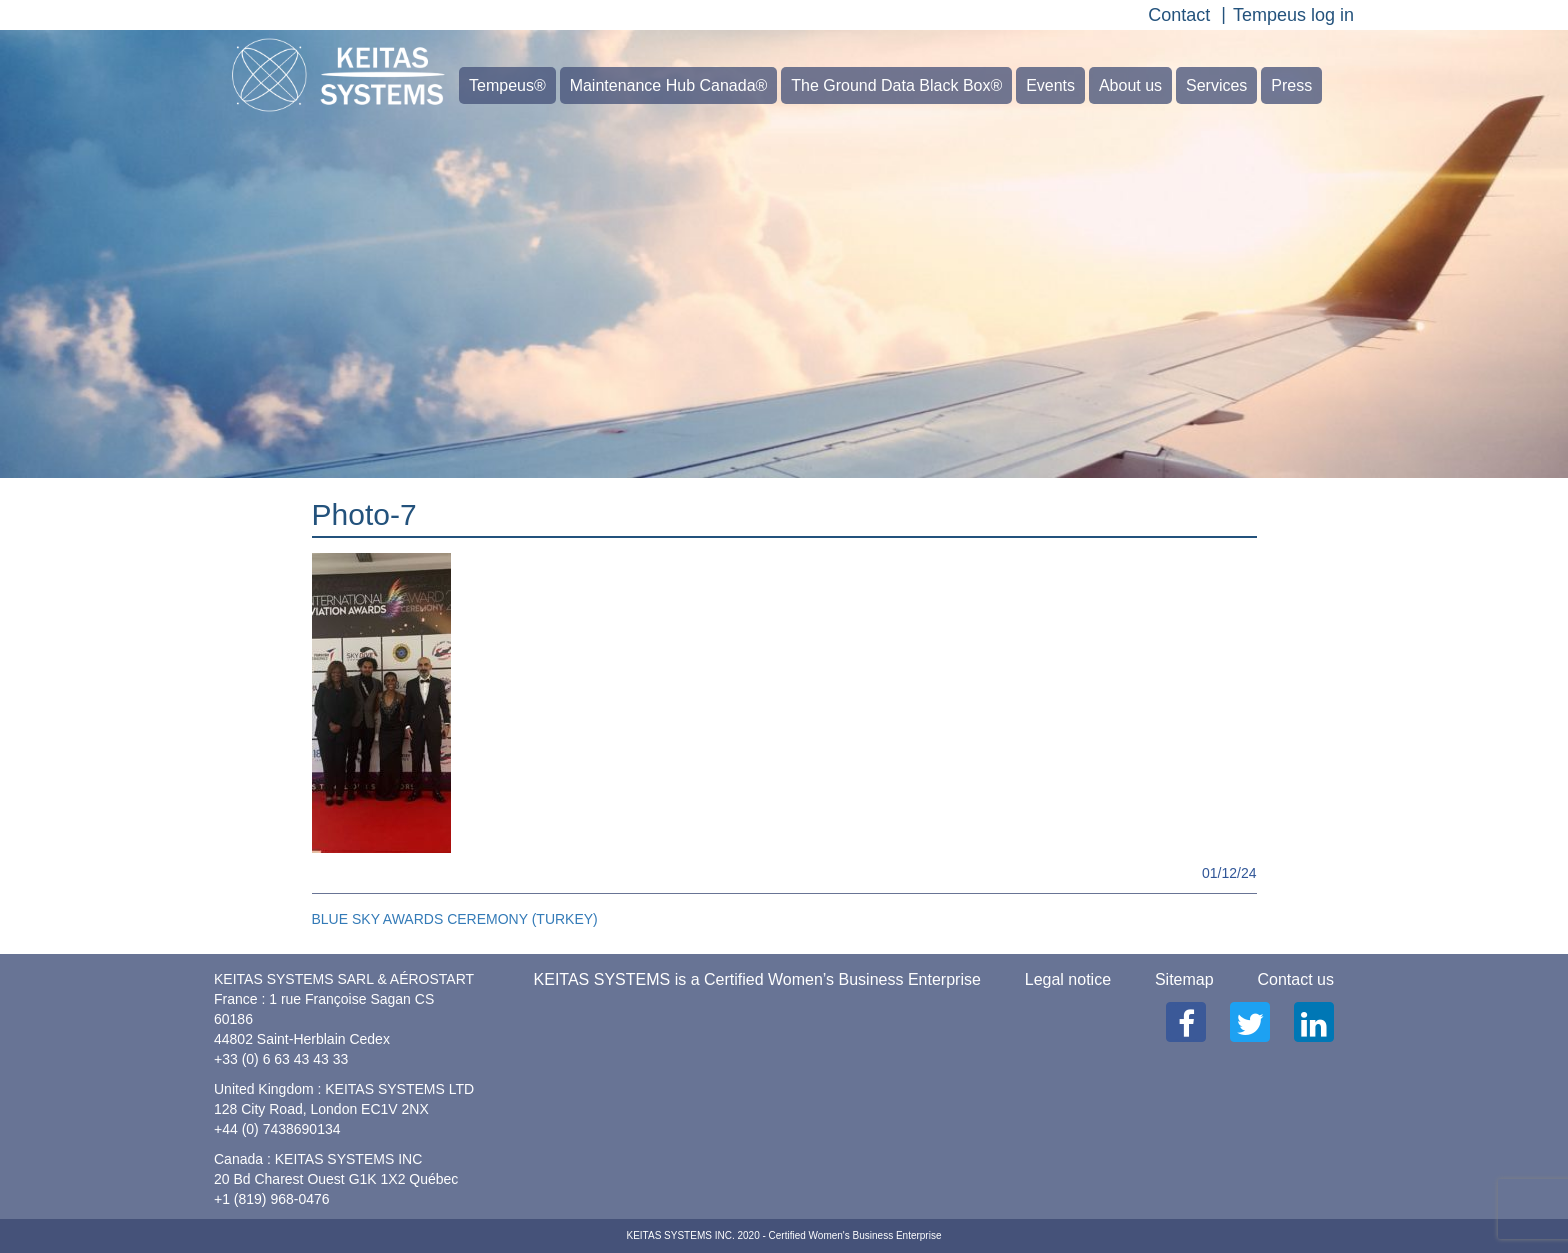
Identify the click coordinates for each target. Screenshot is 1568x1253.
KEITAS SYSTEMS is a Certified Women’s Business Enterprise (757, 979)
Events (1050, 85)
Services (1216, 85)
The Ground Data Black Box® (896, 85)
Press (1291, 85)
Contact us (1296, 979)
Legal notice (1068, 979)
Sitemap (1184, 979)
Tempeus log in (1293, 15)
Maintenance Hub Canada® (669, 85)
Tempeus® (507, 85)
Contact (1179, 15)
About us (1130, 85)
